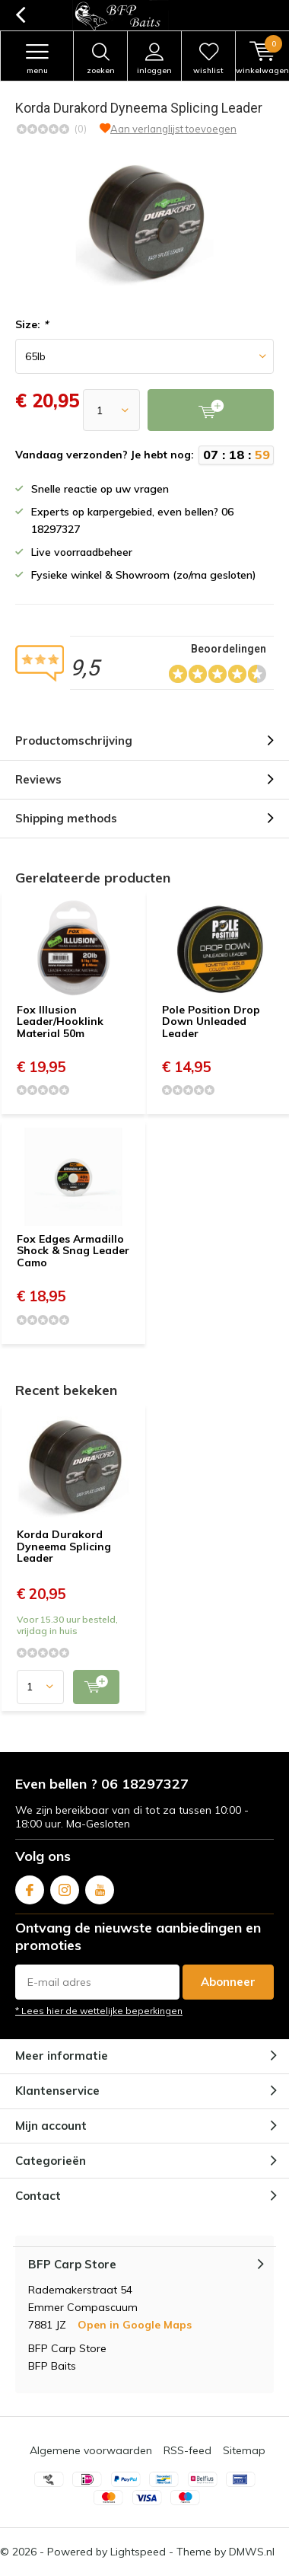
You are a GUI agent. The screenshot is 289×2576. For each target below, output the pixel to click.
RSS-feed (187, 2450)
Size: (31, 324)
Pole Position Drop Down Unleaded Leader (211, 1021)
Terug (20, 15)
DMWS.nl (252, 2551)
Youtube (99, 1886)
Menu (37, 58)
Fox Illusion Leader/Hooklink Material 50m (60, 1021)
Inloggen (154, 58)
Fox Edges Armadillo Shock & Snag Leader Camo (73, 1250)
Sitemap (244, 2450)
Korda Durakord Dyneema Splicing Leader (64, 1546)
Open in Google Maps (135, 2325)
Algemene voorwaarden (91, 2450)
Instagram (64, 1886)
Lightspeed (138, 2551)
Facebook (29, 1886)
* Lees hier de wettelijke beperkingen (99, 2010)
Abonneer (228, 1981)
